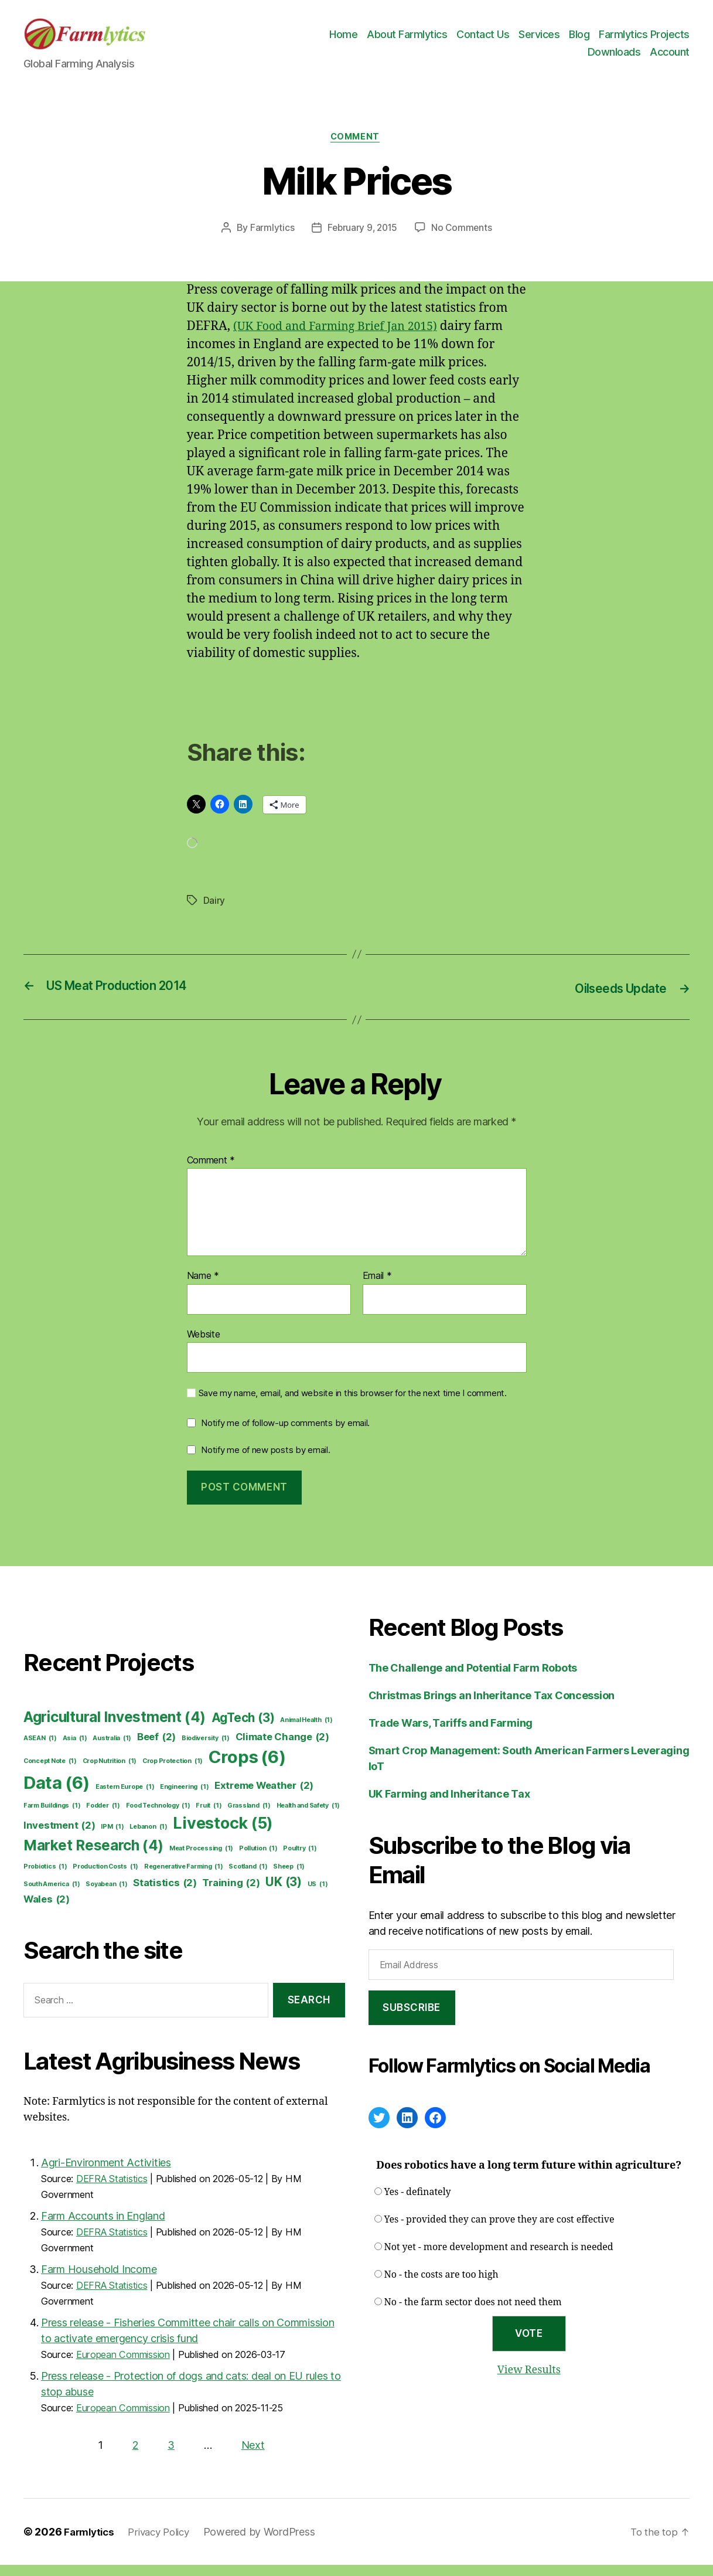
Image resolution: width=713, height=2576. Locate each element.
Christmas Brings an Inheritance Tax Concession (492, 1707)
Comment (356, 149)
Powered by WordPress (269, 2543)
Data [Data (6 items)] (56, 1794)
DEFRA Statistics (112, 2190)
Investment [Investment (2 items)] (59, 1836)
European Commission (123, 2365)
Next (253, 2456)
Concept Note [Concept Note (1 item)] (50, 1772)
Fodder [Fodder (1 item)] (103, 1817)
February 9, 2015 (361, 240)
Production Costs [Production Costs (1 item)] (105, 1878)
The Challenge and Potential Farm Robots (473, 1679)
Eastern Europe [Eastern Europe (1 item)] (124, 1798)
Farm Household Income (98, 2280)
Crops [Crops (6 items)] (247, 1768)
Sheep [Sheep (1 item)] (289, 1878)
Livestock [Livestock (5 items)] (223, 1834)
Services (539, 39)
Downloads (614, 57)
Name (203, 1287)
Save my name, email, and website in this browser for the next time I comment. (353, 1405)
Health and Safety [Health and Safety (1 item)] (308, 1817)
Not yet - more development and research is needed (498, 2259)
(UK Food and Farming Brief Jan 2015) (343, 339)
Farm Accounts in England (103, 2227)
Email (377, 1287)
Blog (579, 39)
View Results (529, 2381)
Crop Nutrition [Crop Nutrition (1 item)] (110, 1772)
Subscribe (412, 2019)
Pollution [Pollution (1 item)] (258, 1860)
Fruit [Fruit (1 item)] (208, 1817)
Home (343, 39)
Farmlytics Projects (644, 39)
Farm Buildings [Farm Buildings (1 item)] (51, 1817)
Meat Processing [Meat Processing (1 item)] (201, 1860)
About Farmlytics (407, 39)
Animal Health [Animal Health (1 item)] (306, 1732)
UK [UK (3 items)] (283, 1893)
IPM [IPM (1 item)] (112, 1838)
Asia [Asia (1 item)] (75, 1749)
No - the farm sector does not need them (473, 2314)
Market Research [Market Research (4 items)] (93, 1857)
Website (203, 1345)
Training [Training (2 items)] (231, 1894)
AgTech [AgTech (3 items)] (243, 1729)
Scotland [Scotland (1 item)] (247, 1878)
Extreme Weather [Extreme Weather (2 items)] (263, 1796)
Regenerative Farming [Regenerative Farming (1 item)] (183, 1878)
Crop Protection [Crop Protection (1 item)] (172, 1772)
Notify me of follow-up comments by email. (285, 1434)
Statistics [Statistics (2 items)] (165, 1894)
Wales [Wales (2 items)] (46, 1910)
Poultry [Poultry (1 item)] (299, 1860)
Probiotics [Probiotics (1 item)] (45, 1878)
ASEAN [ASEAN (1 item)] (40, 1749)
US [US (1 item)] (318, 1895)
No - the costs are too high (441, 2286)
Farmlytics (270, 240)
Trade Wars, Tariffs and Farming (451, 1734)
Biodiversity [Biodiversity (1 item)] (206, 1749)
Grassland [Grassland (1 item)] (249, 1817)
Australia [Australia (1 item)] (112, 1749)
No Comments (463, 240)
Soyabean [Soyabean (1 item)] (106, 1895)
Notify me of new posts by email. (265, 1461)
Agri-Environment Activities (106, 2173)
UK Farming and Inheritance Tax (449, 1805)
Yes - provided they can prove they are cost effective (499, 2231)
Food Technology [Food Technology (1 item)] (158, 1817)
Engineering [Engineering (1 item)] (184, 1798)
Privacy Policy (165, 2543)
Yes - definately (417, 2204)
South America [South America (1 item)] (51, 1895)
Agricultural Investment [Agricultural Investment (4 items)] (114, 1729)
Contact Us (482, 39)
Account (670, 57)
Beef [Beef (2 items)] (156, 1748)
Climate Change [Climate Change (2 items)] (282, 1748)
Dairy (214, 912)
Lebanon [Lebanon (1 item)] (148, 1838)
